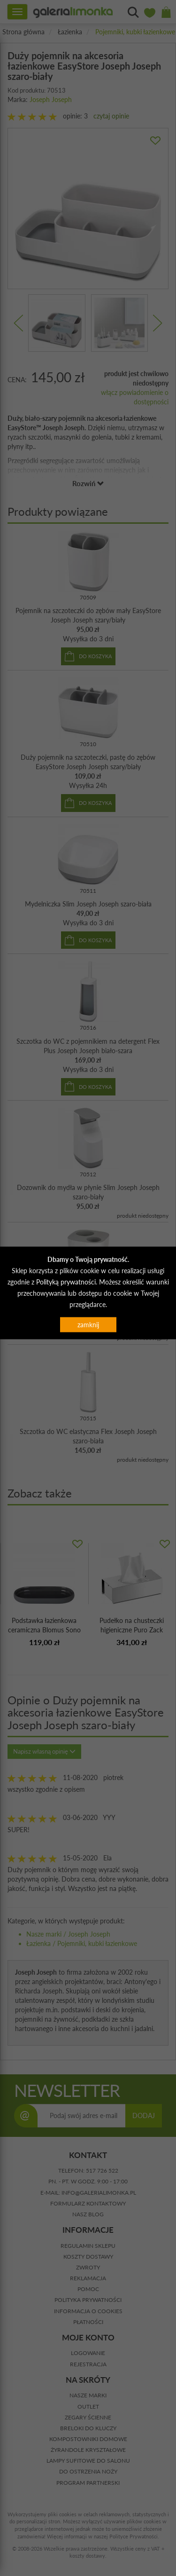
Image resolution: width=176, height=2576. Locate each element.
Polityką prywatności (66, 1281)
